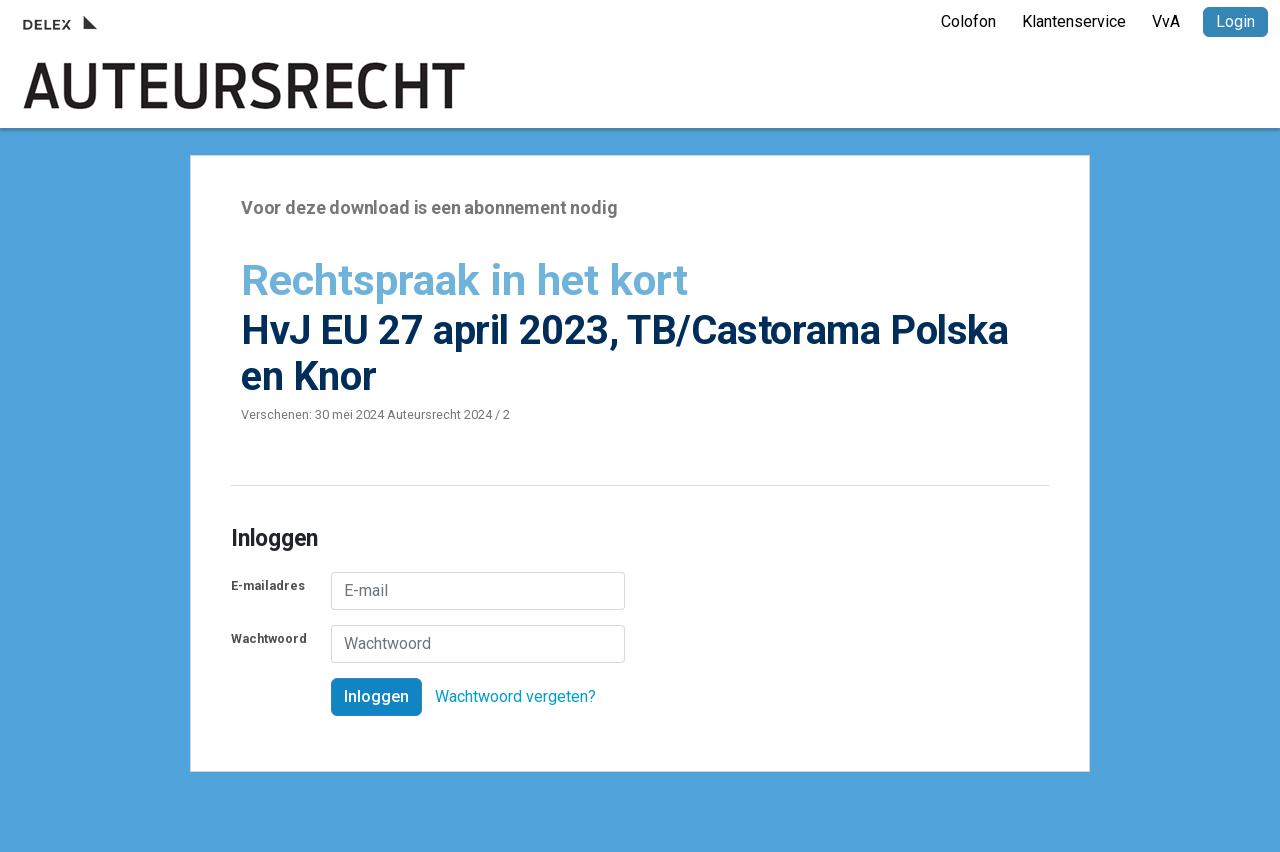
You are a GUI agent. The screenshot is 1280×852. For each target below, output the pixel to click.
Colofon (968, 21)
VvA (1166, 21)
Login (1235, 21)
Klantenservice (1074, 21)
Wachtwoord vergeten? (515, 696)
